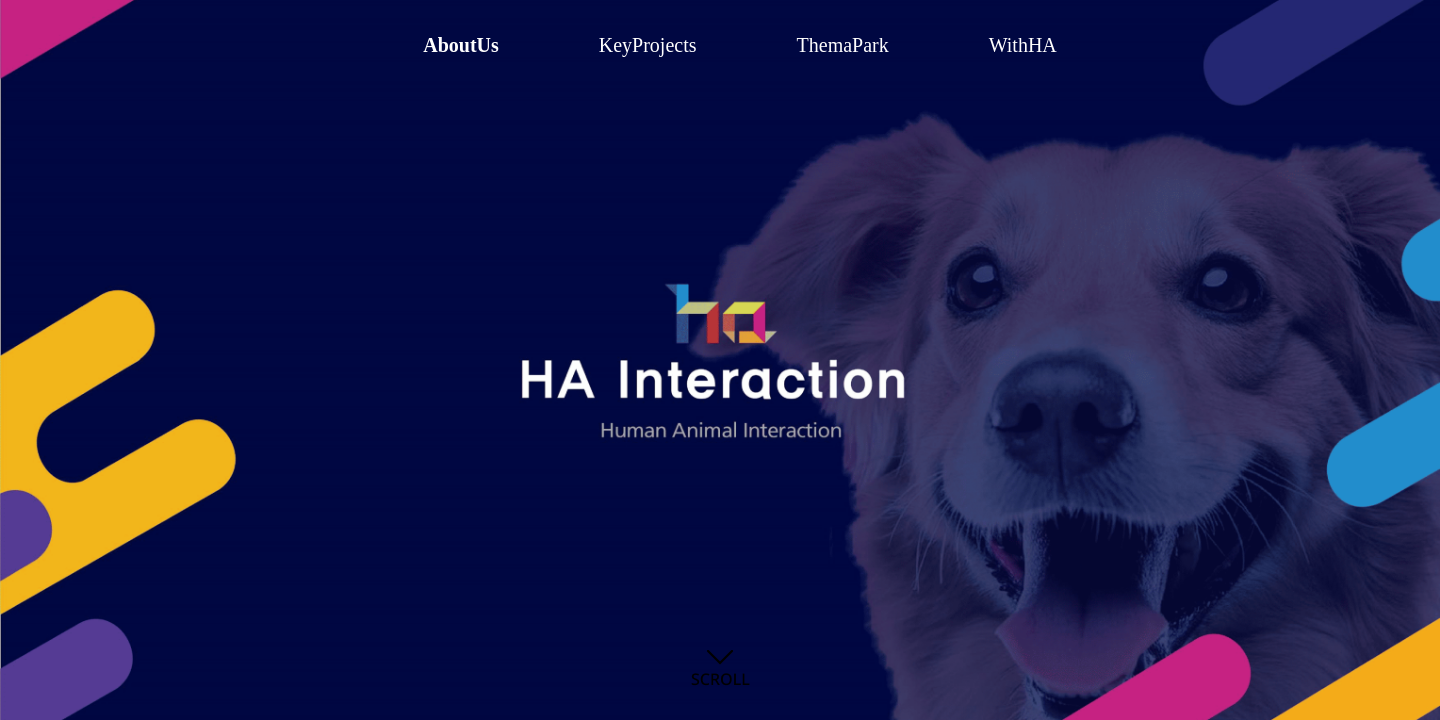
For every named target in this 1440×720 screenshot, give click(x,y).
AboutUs (461, 45)
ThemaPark (843, 45)
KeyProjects (648, 45)
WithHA (1023, 45)
